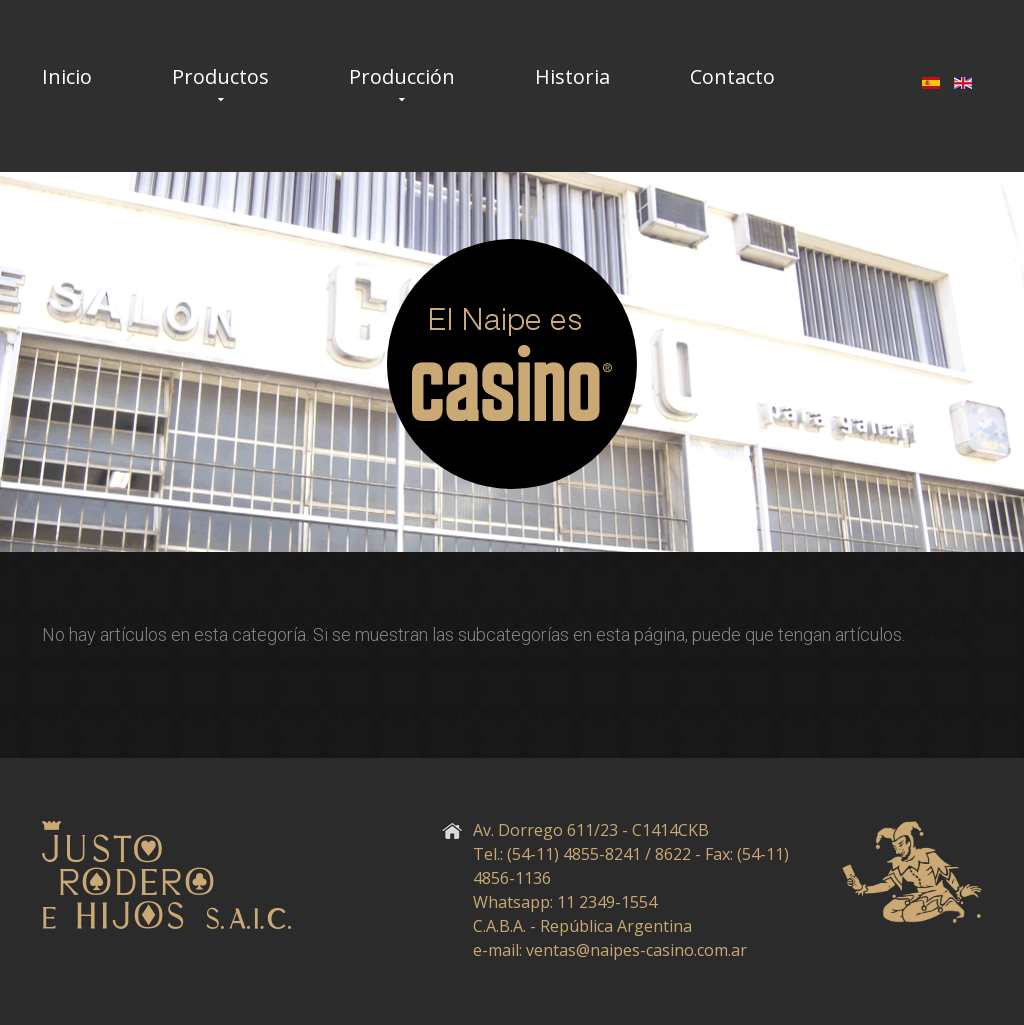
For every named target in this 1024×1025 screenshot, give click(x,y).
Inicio (67, 77)
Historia (572, 77)
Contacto (732, 77)
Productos (220, 77)
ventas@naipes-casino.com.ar (636, 950)
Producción (402, 77)
